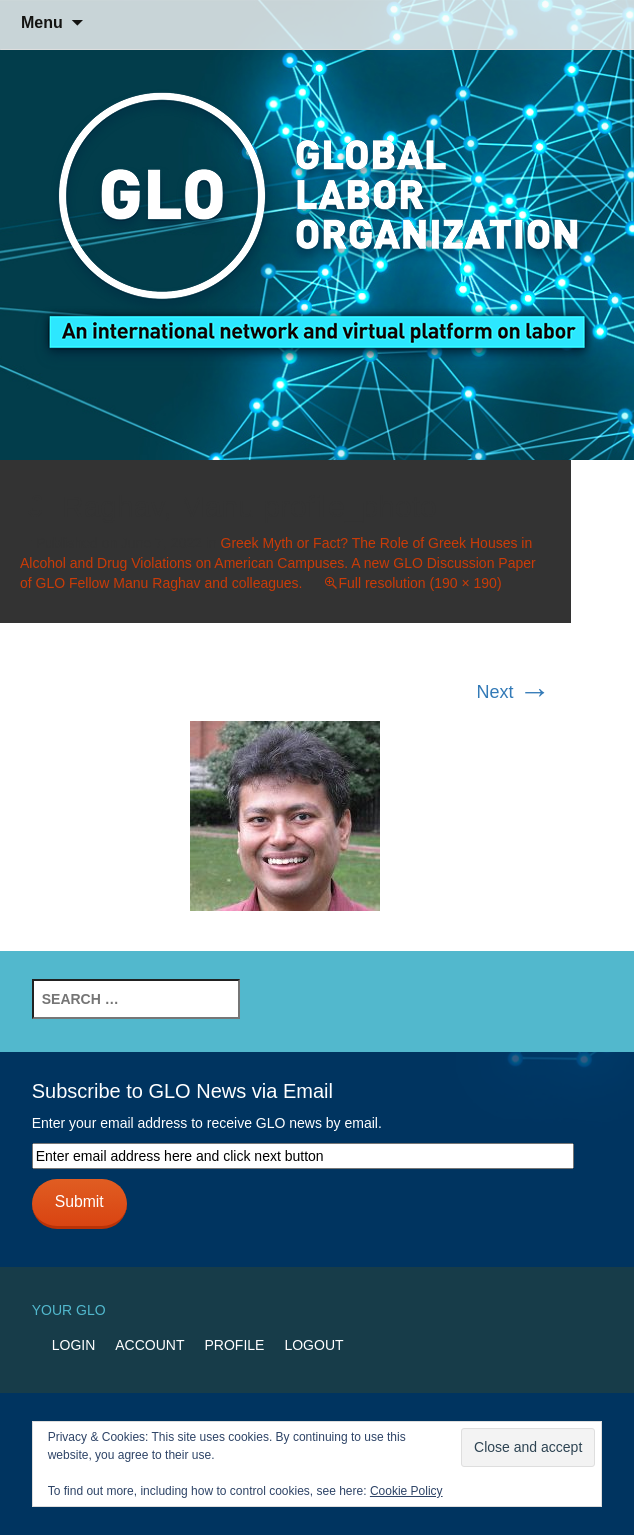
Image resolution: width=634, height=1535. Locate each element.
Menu (42, 22)
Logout (313, 1345)
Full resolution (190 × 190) (420, 583)
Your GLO (69, 1310)
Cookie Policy (406, 1491)
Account (149, 1345)
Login (74, 1345)
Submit (79, 1201)
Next (514, 692)
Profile (235, 1345)
